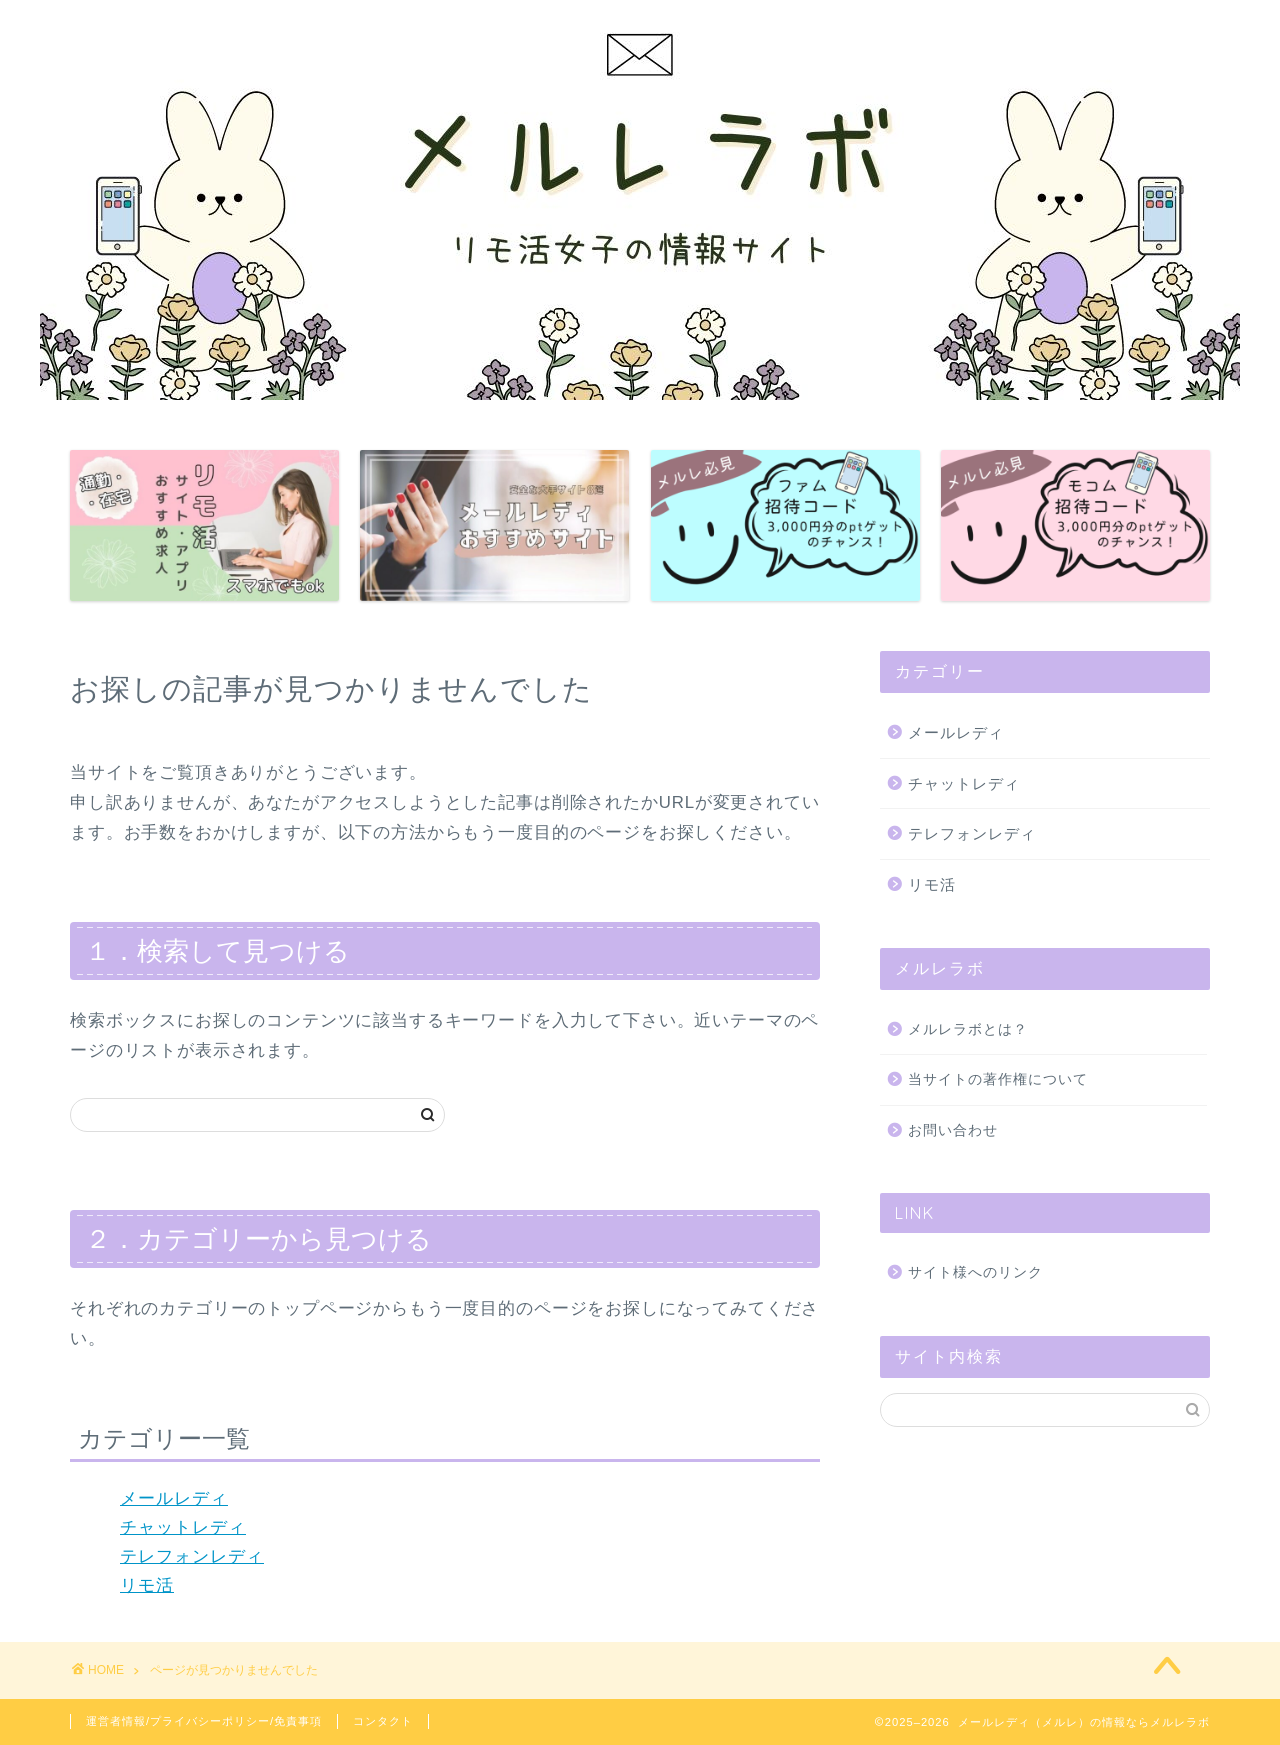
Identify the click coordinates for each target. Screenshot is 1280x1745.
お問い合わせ (953, 1130)
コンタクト (383, 1721)
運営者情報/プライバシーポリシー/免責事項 (204, 1721)
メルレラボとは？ (968, 1029)
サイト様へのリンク (975, 1272)
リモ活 (147, 1585)
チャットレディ (183, 1527)
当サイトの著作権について (998, 1079)
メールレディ (174, 1498)
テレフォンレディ (192, 1556)
